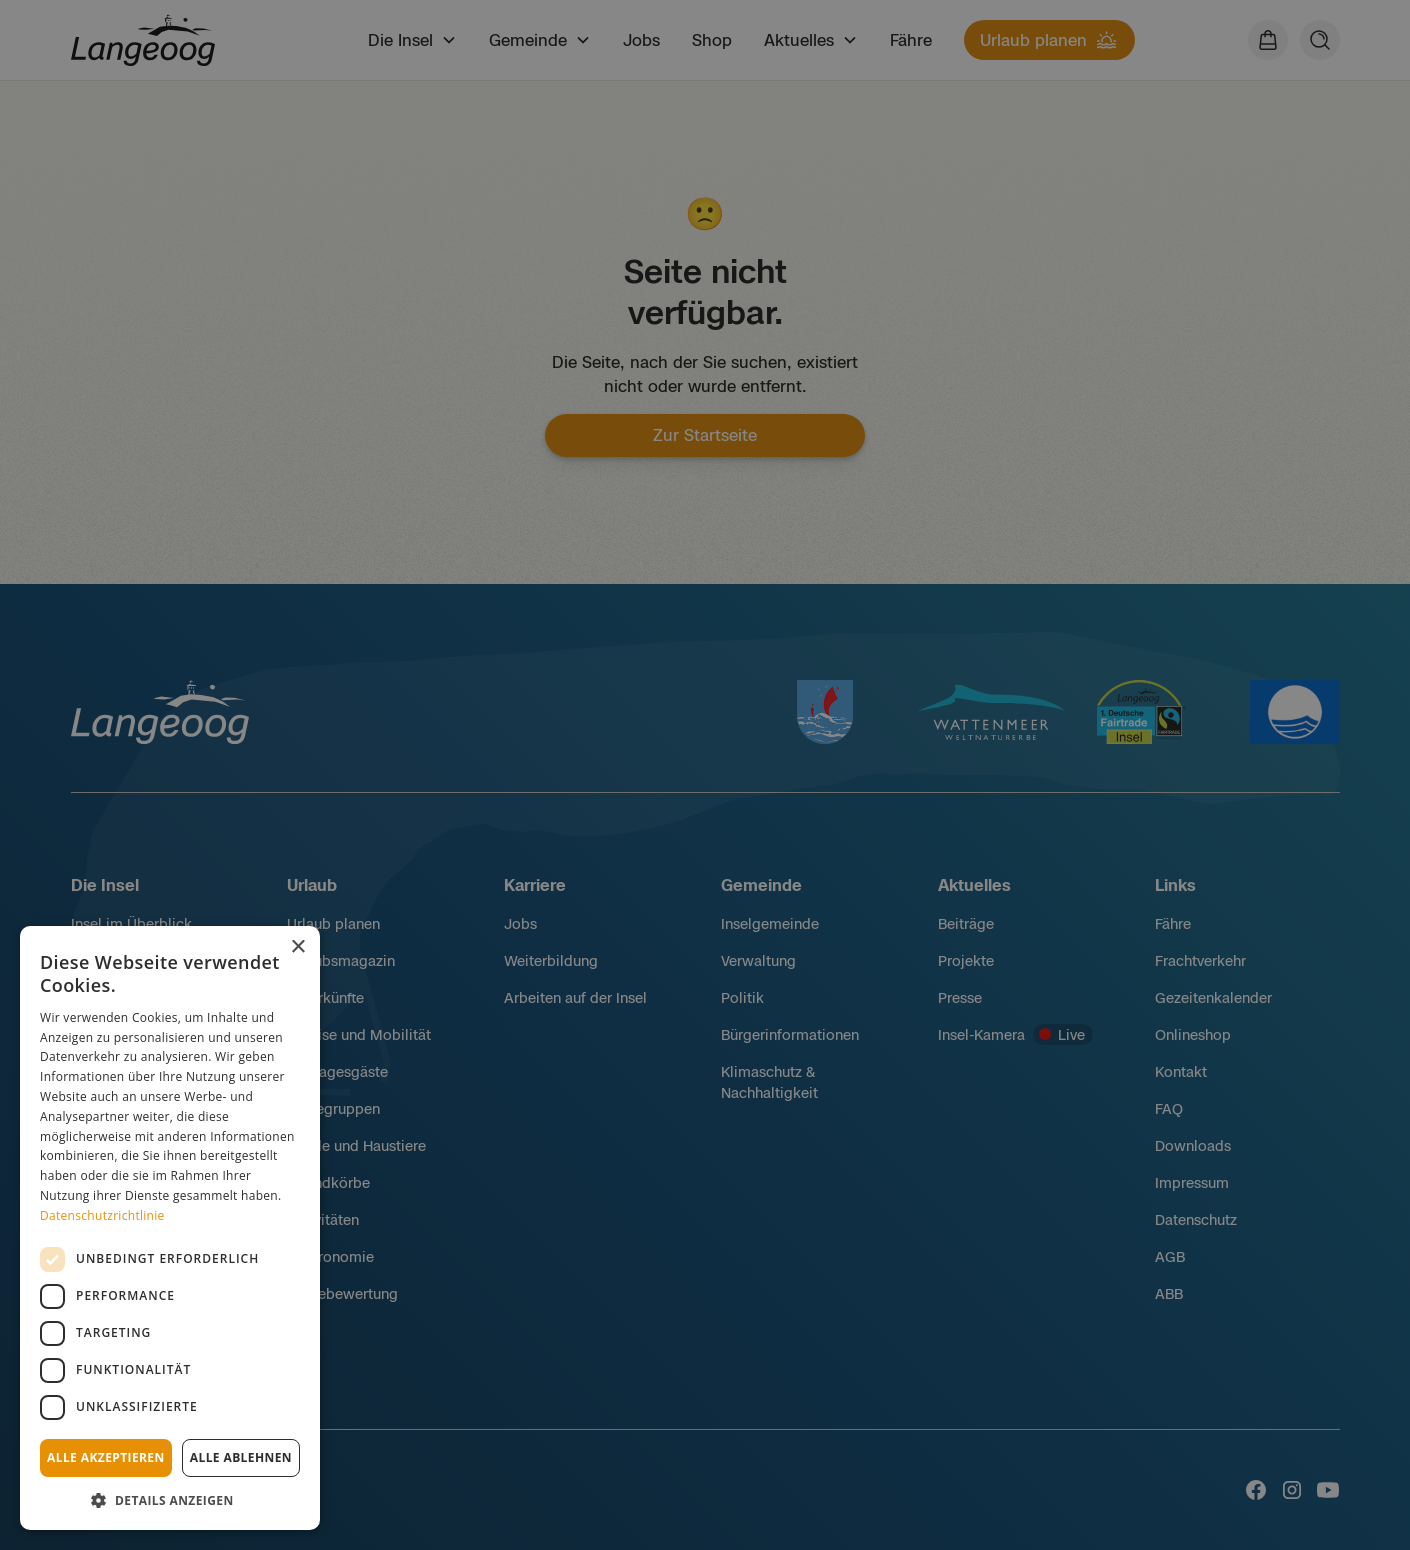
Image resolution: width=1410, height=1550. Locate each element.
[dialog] (170, 1228)
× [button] (297, 947)
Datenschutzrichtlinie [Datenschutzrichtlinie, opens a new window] (102, 1215)
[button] (170, 1500)
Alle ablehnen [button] (241, 1457)
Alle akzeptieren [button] (106, 1457)
